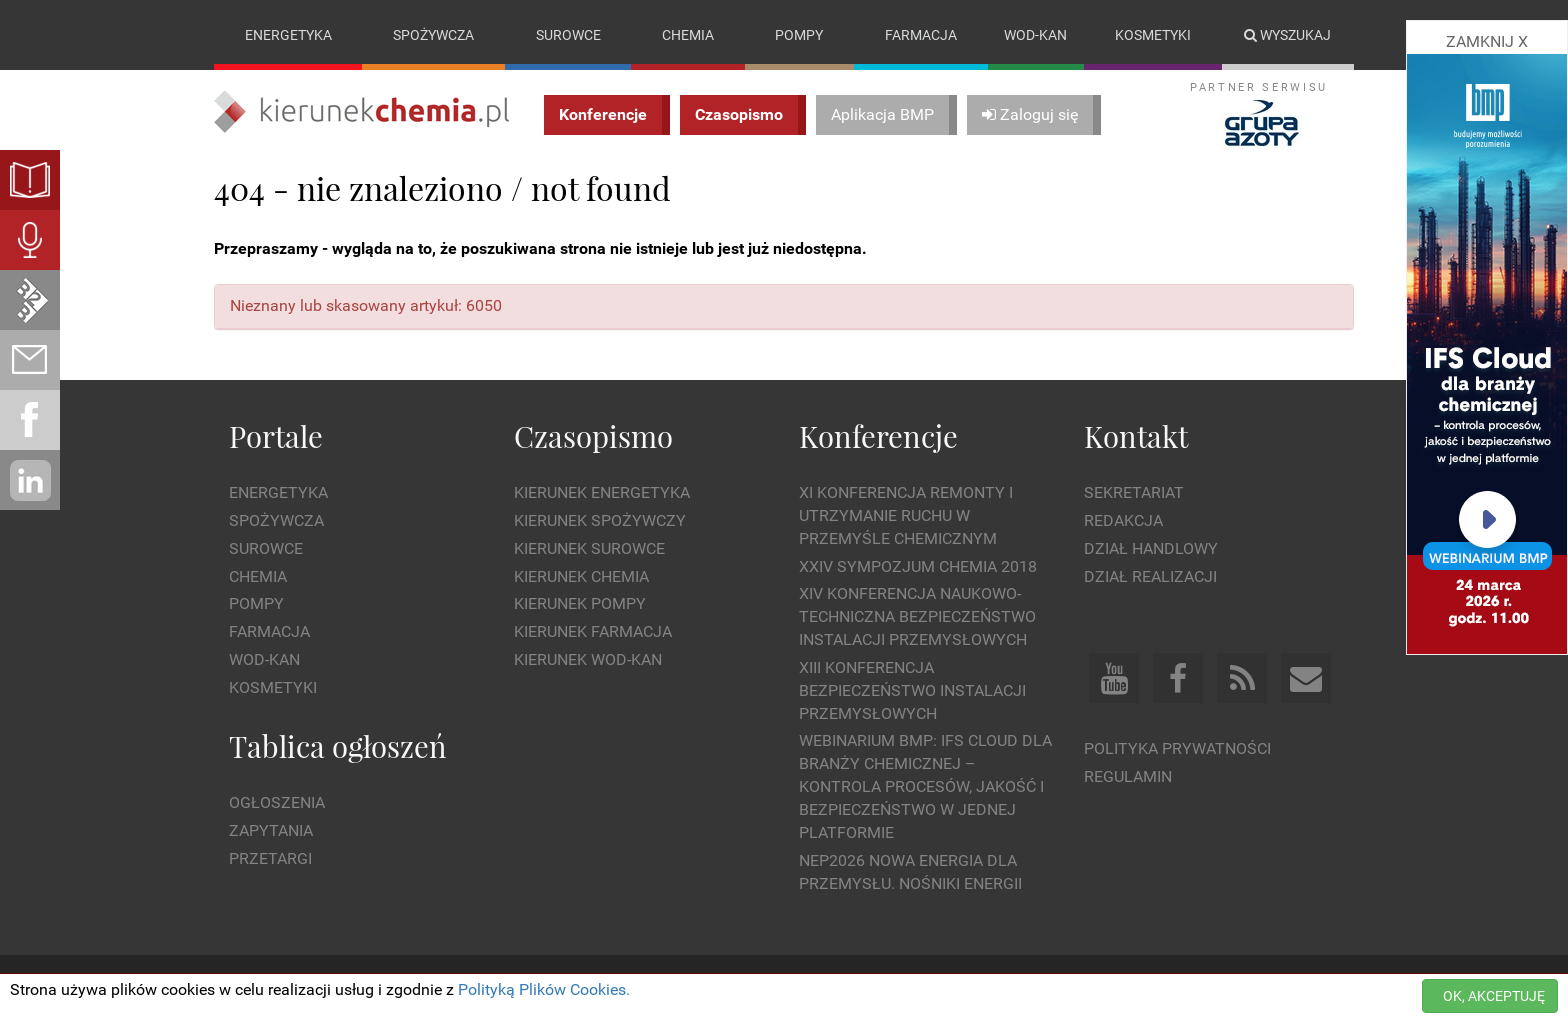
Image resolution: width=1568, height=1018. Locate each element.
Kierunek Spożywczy (600, 520)
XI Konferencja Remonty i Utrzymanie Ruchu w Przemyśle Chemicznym (906, 515)
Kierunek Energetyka (602, 492)
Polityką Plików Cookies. (544, 989)
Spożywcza (433, 35)
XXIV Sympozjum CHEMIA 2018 (918, 566)
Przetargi (270, 858)
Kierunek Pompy (580, 603)
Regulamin (1128, 776)
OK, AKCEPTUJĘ (1494, 996)
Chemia (688, 35)
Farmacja (921, 35)
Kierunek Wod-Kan (588, 659)
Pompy (799, 35)
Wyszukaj (1287, 35)
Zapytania (271, 830)
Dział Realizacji (1150, 576)
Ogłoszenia (277, 802)
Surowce (568, 35)
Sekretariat (1134, 492)
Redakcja (1123, 520)
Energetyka (288, 35)
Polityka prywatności (1177, 748)
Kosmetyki (1153, 35)
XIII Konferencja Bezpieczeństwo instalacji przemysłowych (912, 690)
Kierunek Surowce (589, 548)
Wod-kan (1035, 35)
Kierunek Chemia (581, 576)
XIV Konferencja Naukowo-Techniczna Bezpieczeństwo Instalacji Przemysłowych (917, 616)
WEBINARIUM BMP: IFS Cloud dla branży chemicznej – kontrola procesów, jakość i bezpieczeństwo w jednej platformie (925, 786)
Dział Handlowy (1151, 548)
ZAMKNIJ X (1487, 41)
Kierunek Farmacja (593, 631)
